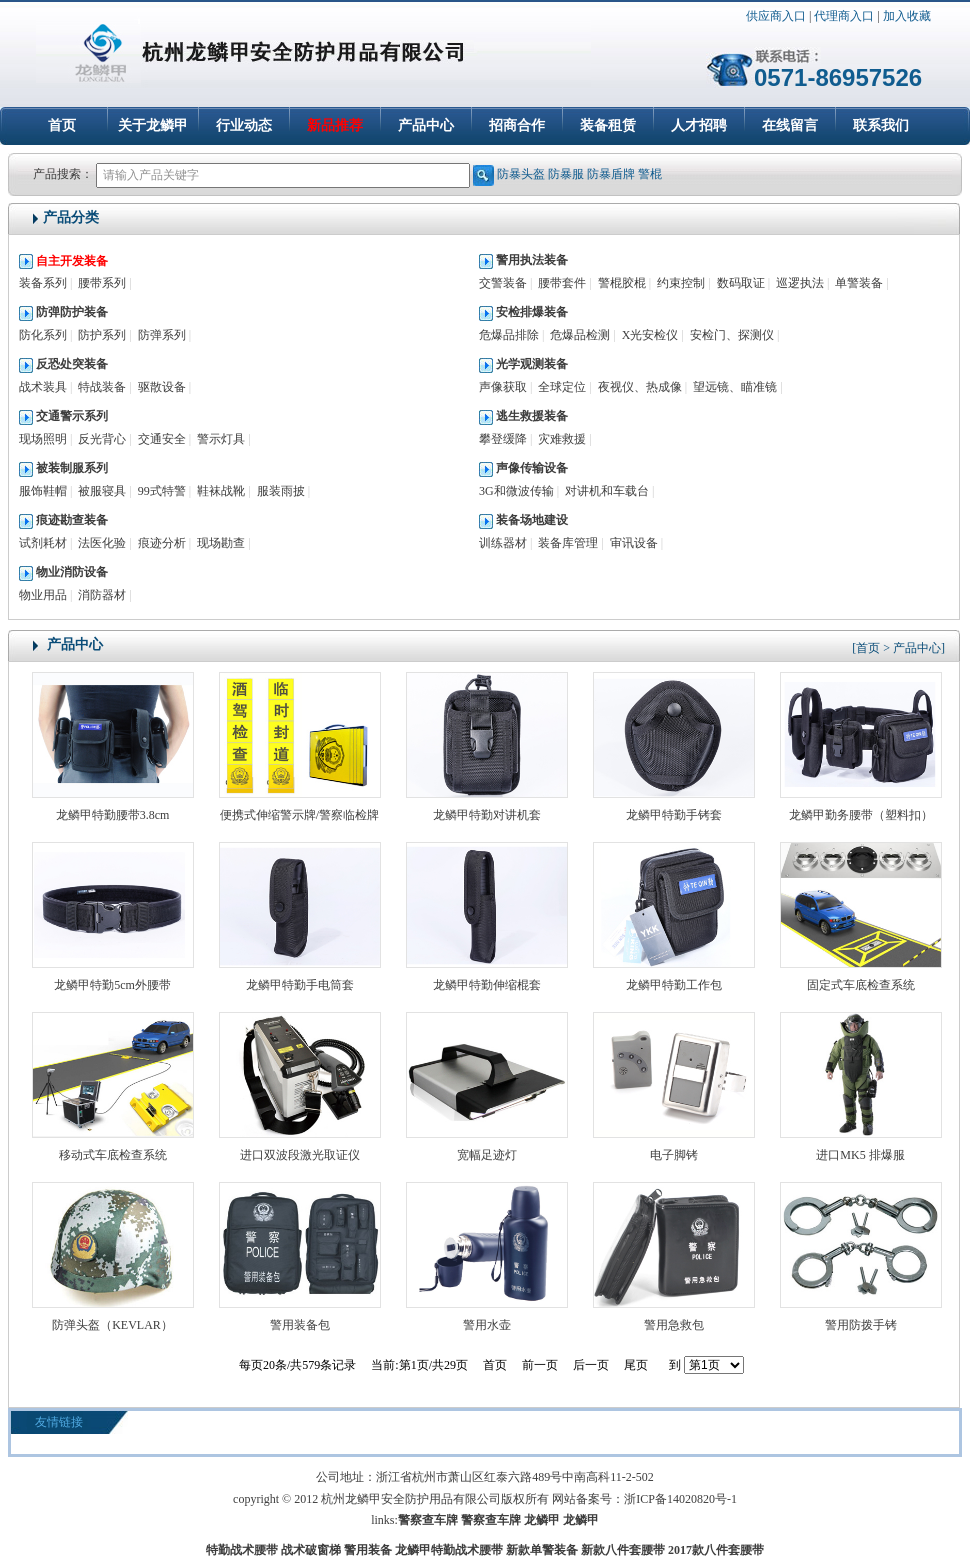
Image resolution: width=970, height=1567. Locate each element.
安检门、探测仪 (732, 335)
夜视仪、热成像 (640, 387)
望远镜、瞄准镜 (735, 387)
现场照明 (43, 439)
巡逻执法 (800, 283)
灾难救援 (562, 439)
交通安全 (162, 439)
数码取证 (741, 283)
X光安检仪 (650, 335)
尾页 (636, 1365)
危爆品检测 (580, 335)
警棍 (650, 174)
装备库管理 (568, 543)
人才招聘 (699, 125)
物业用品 (43, 595)
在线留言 (790, 125)
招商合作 (517, 125)
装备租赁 (608, 125)
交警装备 (503, 283)
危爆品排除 (509, 335)
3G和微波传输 (516, 491)
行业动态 (244, 125)
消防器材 (102, 595)
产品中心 (426, 125)
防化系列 (43, 335)
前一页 (540, 1365)
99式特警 (162, 491)
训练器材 (503, 543)
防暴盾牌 (611, 174)
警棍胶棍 (622, 283)
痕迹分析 (162, 543)
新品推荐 (335, 125)
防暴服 (566, 174)
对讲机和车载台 (607, 491)
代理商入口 (844, 16)
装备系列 (43, 283)
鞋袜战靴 (221, 491)
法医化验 (102, 543)
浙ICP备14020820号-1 (680, 1499)
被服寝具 (102, 491)
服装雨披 (281, 491)
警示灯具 (221, 439)
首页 (62, 125)
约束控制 (681, 283)
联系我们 (881, 125)
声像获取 (503, 387)
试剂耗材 (43, 543)
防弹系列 (162, 335)
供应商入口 (776, 16)
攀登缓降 (503, 439)
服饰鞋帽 (43, 491)
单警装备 (859, 283)
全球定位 (562, 387)
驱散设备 (162, 387)
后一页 (591, 1365)
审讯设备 (634, 543)
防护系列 (102, 335)
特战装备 (102, 387)
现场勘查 (221, 543)
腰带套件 (562, 283)
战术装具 (43, 387)
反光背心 (102, 439)
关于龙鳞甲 (153, 125)
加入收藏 (907, 16)
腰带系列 (102, 283)
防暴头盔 (521, 174)
